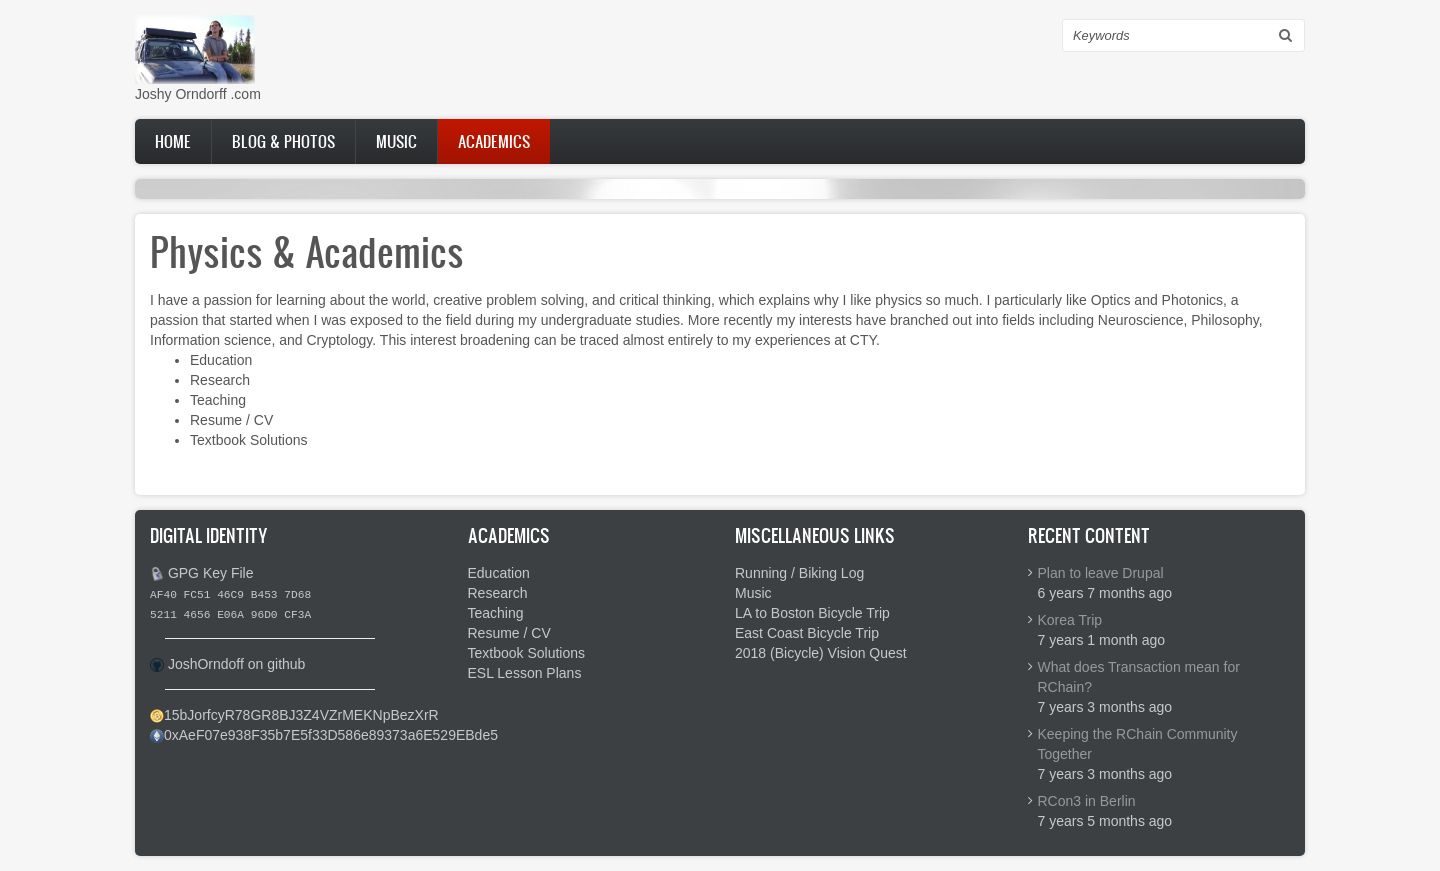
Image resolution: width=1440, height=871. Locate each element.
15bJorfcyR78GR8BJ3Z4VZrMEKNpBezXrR (301, 715)
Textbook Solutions (249, 440)
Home (173, 141)
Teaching (218, 400)
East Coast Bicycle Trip (807, 633)
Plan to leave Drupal (1101, 573)
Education (221, 360)
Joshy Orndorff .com (198, 94)
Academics (494, 141)
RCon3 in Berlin (1087, 801)
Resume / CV (231, 420)
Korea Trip (1070, 620)
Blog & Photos (283, 141)
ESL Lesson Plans (525, 673)
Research (220, 380)
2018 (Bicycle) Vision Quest (821, 653)
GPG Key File (211, 573)
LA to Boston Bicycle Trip (812, 613)
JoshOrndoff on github (237, 664)
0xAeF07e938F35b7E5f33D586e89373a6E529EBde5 (331, 735)
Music (396, 141)
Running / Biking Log (799, 573)
